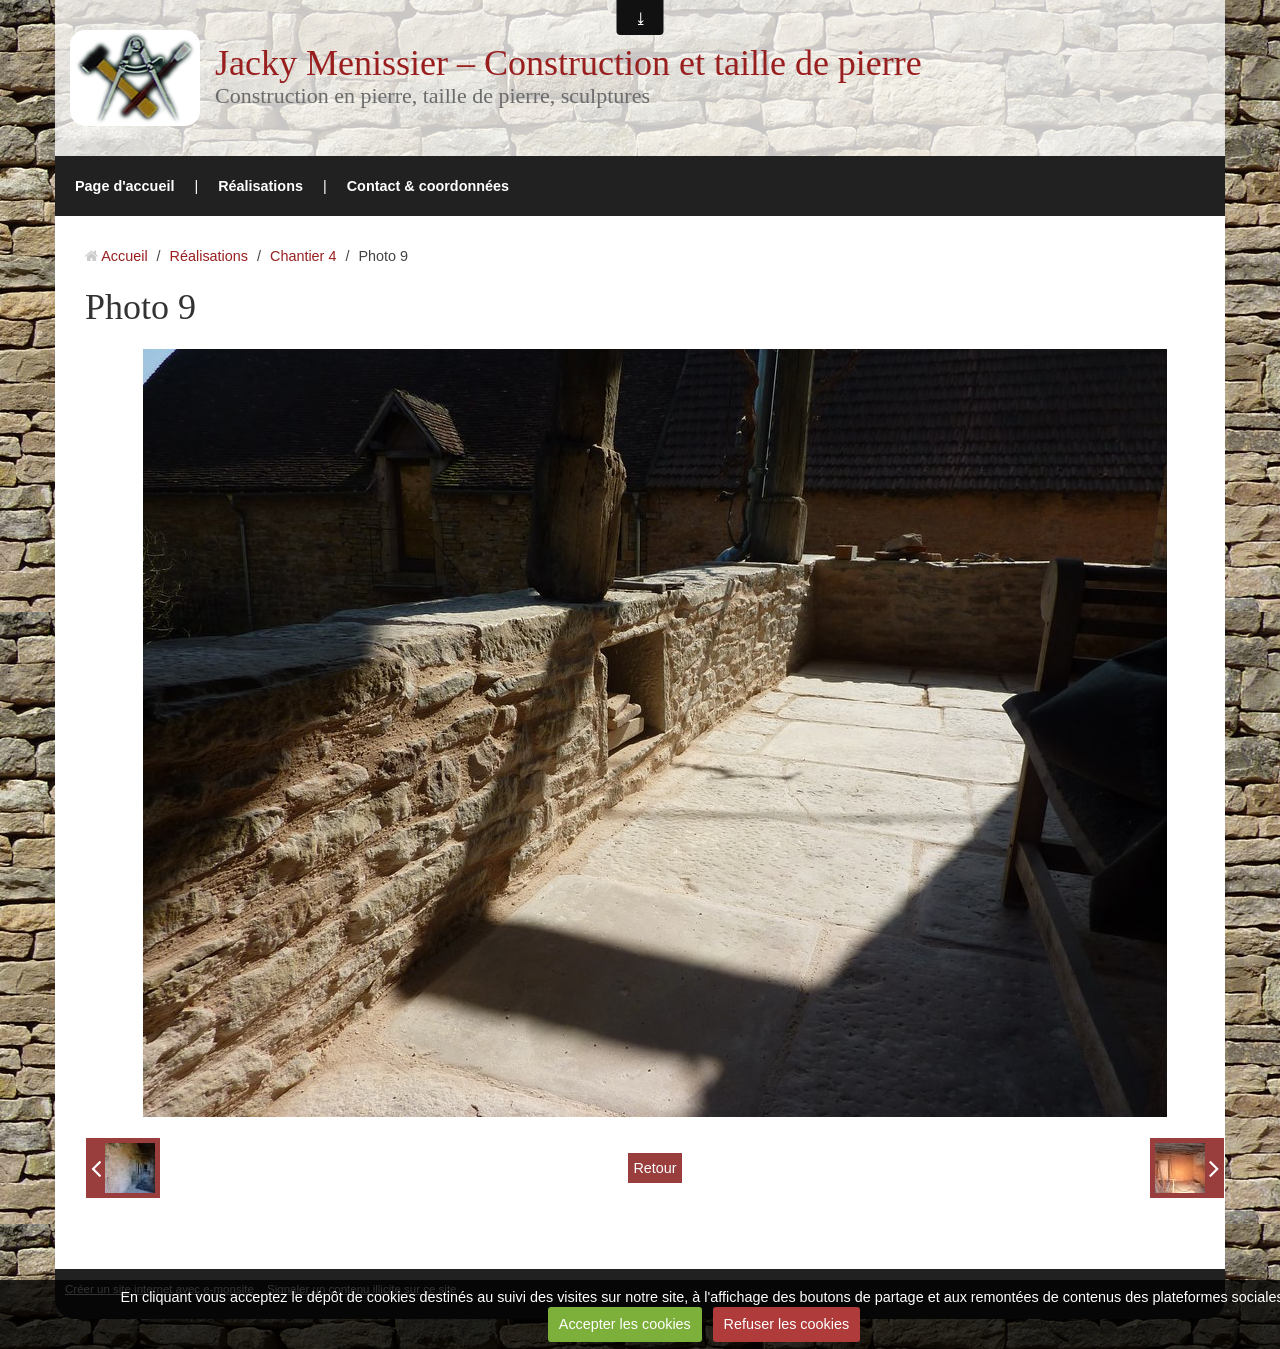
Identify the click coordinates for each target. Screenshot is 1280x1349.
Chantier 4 (303, 256)
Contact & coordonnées (428, 186)
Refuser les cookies (787, 1324)
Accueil (124, 256)
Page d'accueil (124, 186)
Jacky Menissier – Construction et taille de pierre (568, 63)
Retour (654, 1168)
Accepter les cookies (625, 1324)
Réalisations (260, 186)
